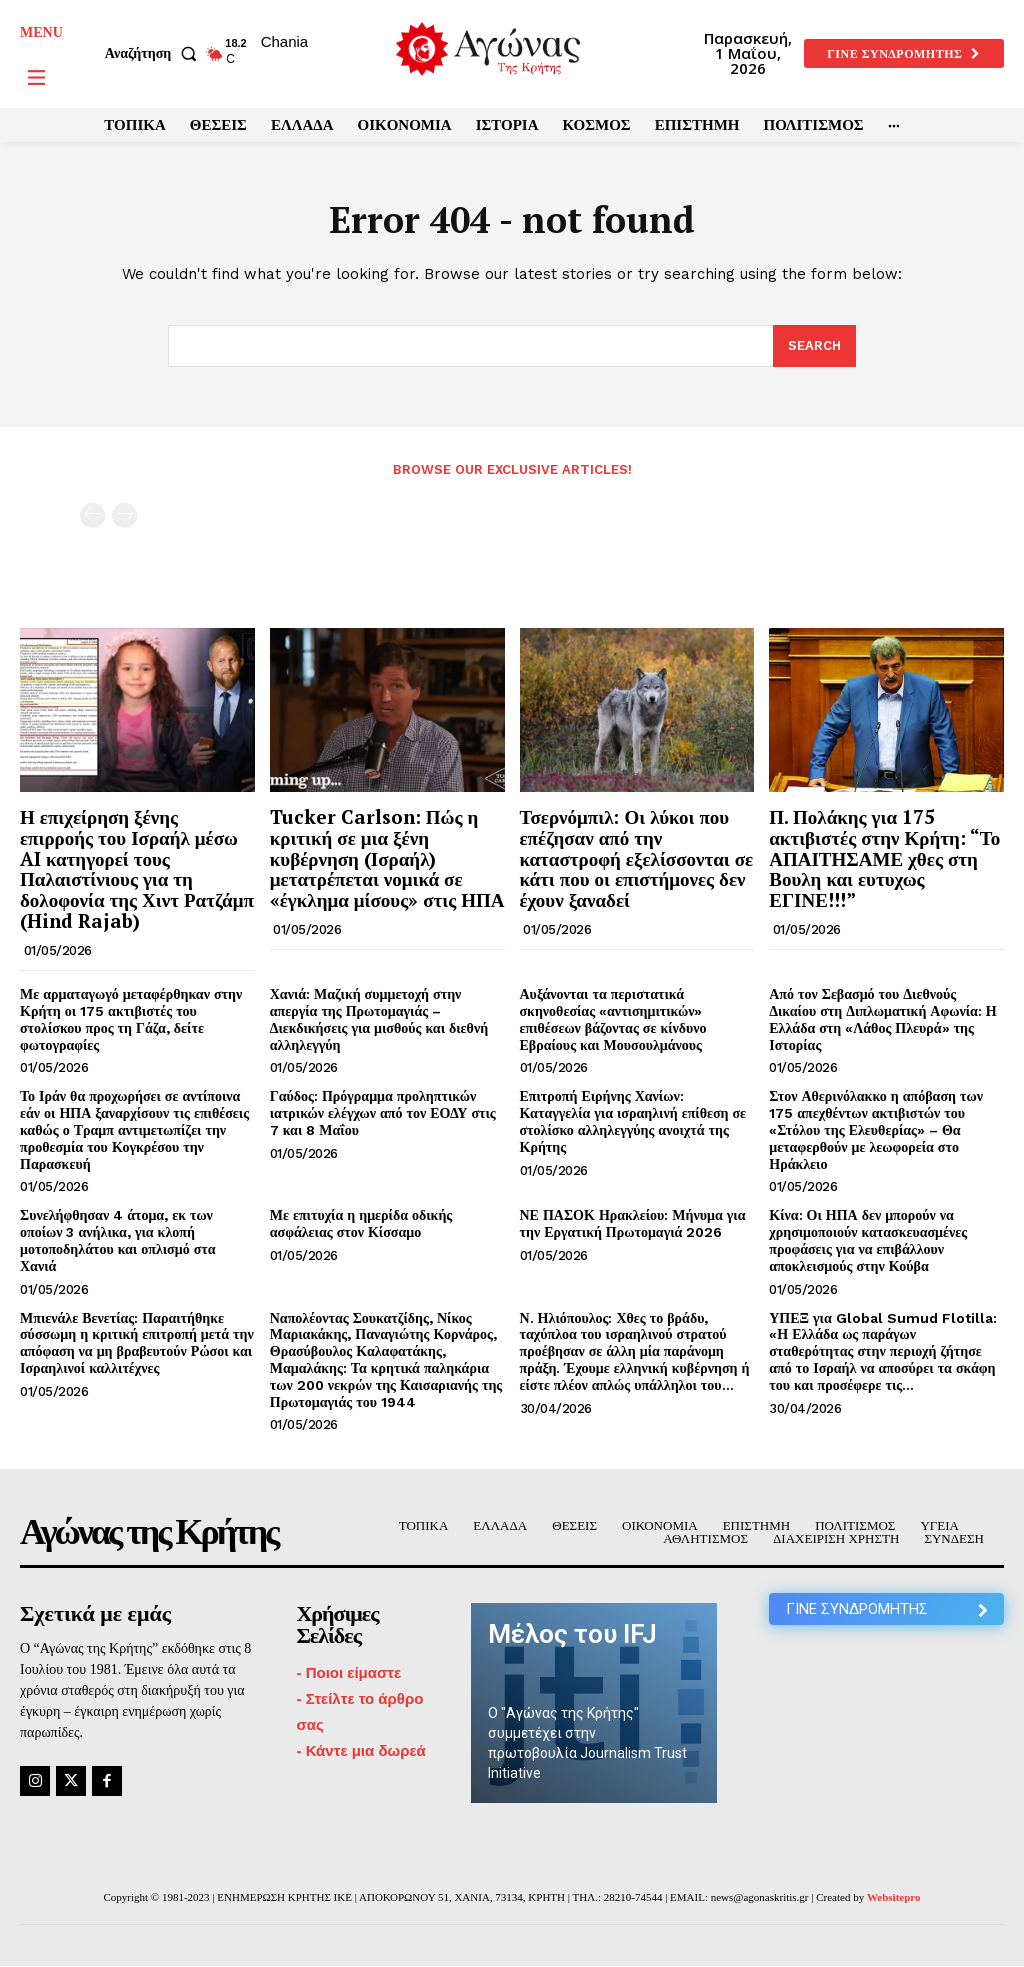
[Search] (814, 346)
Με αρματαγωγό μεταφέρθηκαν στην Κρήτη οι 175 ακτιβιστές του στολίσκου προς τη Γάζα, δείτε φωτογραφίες (131, 1019)
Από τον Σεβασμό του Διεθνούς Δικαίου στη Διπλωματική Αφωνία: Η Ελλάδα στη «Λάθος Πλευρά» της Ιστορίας (882, 1019)
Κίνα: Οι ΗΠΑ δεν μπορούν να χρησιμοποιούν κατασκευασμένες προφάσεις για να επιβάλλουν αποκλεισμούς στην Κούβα (868, 1240)
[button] (155, 54)
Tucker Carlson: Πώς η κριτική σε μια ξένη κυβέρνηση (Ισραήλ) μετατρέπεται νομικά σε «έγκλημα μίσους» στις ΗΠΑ (387, 858)
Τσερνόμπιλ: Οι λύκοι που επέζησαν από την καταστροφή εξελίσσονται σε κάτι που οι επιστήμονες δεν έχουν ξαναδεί (637, 858)
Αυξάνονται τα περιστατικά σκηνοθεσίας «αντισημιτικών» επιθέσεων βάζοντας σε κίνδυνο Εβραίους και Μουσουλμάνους (613, 1019)
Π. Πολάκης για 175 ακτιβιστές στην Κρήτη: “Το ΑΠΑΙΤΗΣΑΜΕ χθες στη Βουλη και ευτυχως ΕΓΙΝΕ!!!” (884, 858)
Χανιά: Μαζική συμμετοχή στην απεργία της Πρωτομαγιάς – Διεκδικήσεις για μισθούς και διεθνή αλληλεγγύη (379, 1019)
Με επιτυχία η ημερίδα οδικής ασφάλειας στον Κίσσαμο (361, 1223)
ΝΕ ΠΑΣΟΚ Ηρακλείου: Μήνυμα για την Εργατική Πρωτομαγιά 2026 (633, 1223)
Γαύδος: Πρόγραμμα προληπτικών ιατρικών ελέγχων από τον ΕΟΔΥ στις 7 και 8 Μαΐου (383, 1113)
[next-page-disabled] (124, 515)
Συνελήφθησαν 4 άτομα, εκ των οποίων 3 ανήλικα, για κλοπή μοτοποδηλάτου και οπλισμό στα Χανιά (118, 1240)
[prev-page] (92, 515)
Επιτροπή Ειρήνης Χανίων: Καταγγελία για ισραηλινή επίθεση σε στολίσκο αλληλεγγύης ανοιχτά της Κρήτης (633, 1121)
